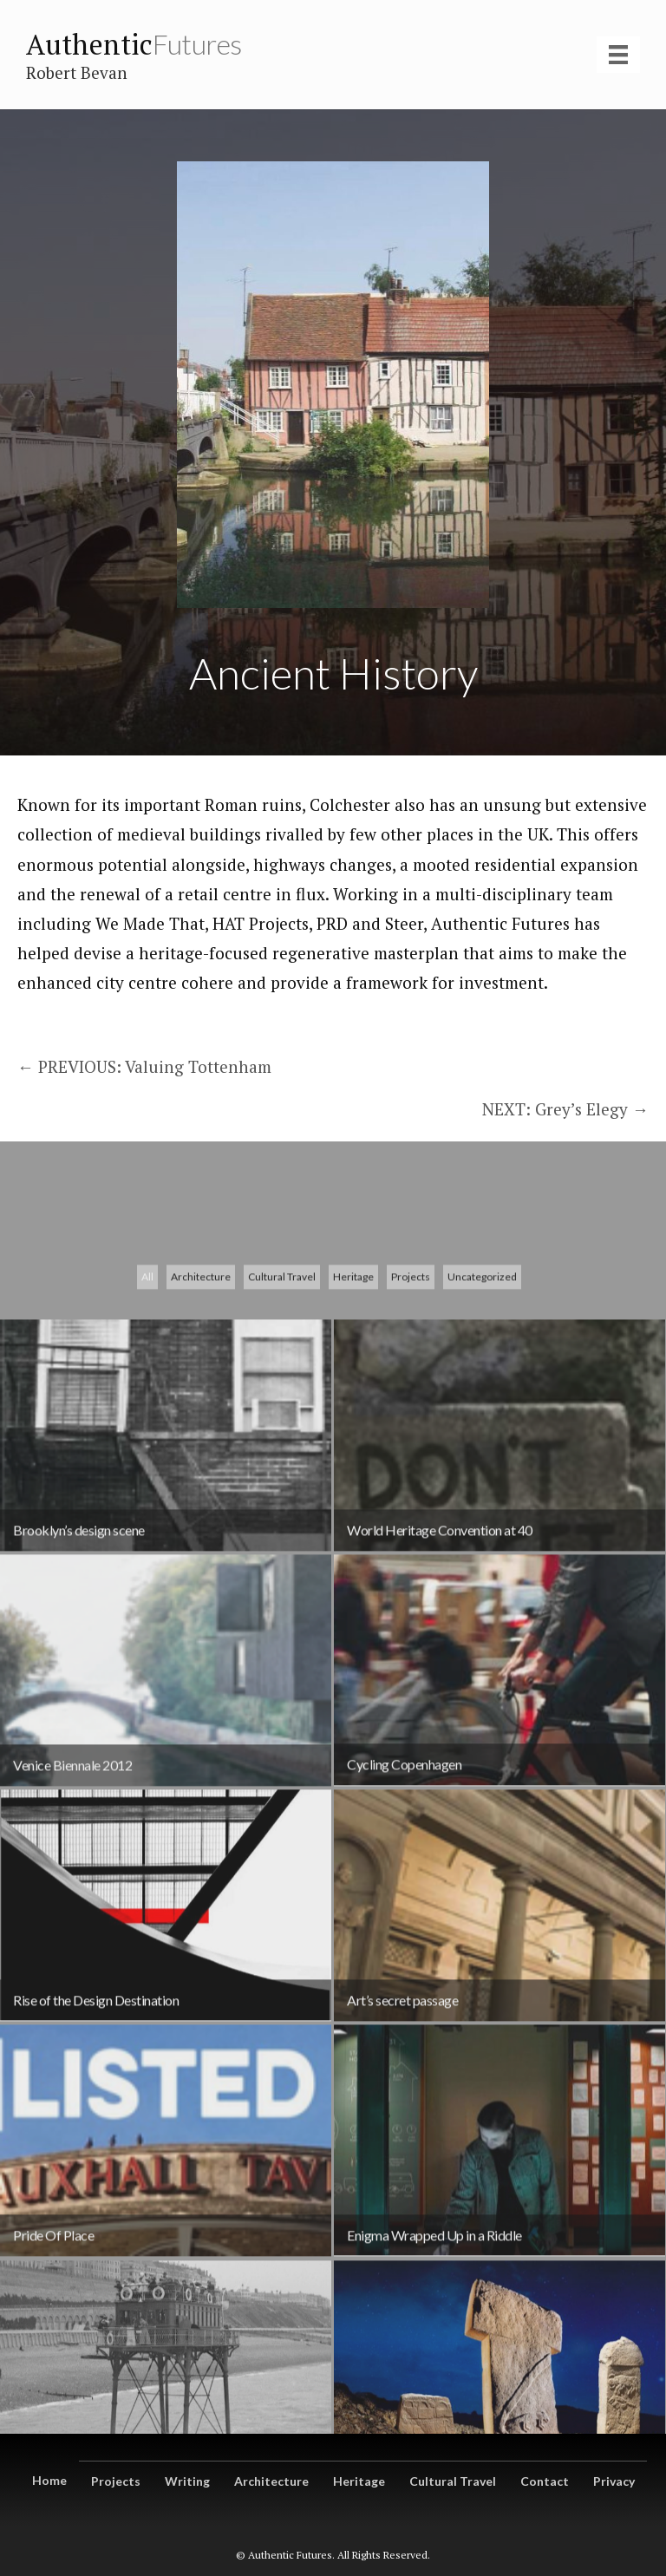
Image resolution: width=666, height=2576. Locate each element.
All (147, 1524)
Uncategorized (482, 1524)
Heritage (353, 1524)
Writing (187, 2481)
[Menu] (618, 54)
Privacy (614, 2481)
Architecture (201, 1524)
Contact (544, 2481)
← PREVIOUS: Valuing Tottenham (146, 1066)
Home (49, 2480)
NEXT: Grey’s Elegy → (565, 1109)
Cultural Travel (282, 1524)
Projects (410, 1524)
